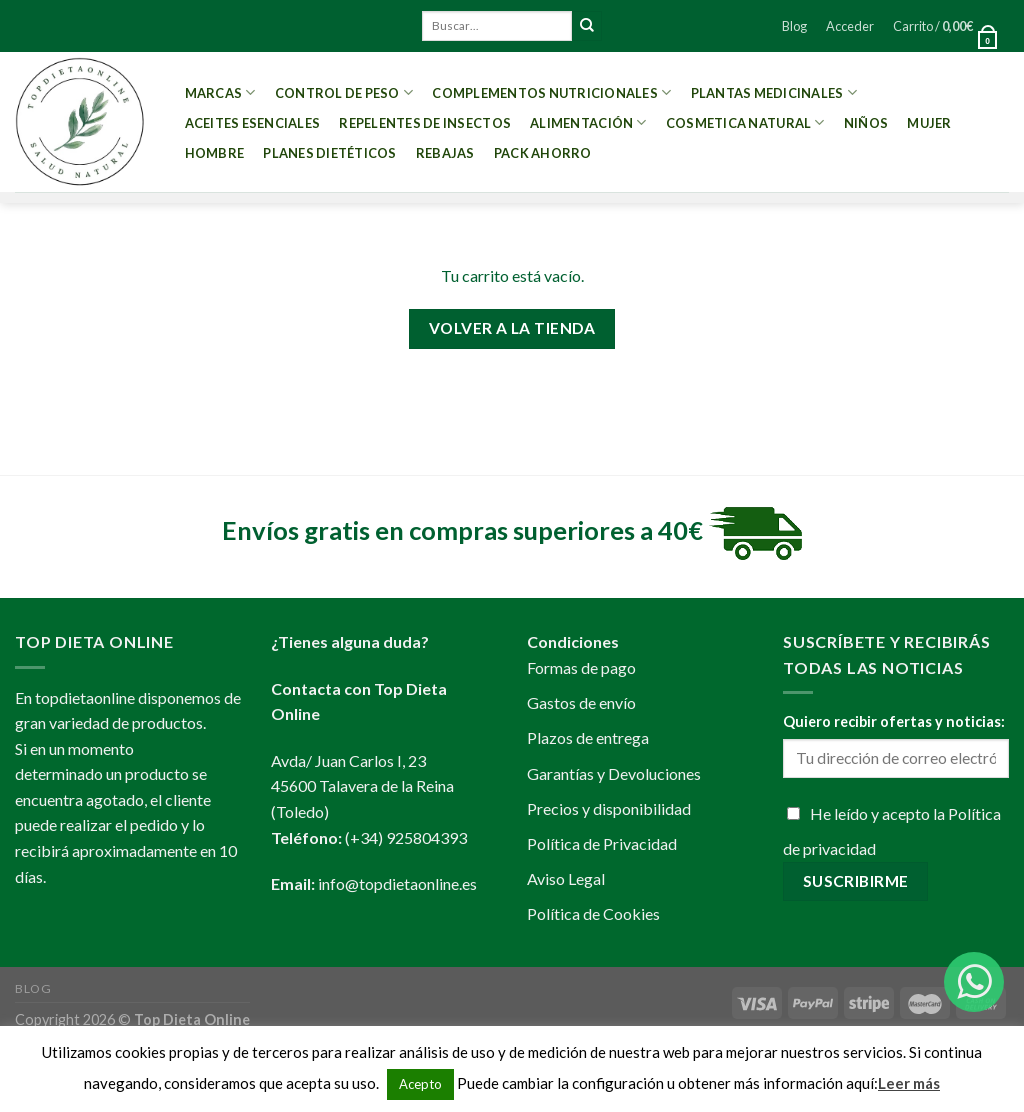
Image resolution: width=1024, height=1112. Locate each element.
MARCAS (220, 92)
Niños (866, 123)
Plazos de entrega (588, 737)
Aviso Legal (566, 878)
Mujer (929, 123)
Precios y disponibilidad (609, 808)
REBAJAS (445, 153)
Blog (794, 26)
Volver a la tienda (512, 328)
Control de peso (344, 92)
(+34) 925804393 (406, 837)
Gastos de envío (581, 702)
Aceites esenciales (253, 123)
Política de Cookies (593, 913)
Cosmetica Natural (745, 122)
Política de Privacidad (602, 843)
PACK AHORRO (543, 153)
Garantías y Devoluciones (614, 773)
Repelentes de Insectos (425, 123)
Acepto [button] (420, 1084)
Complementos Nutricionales (551, 92)
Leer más (909, 1083)
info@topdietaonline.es (397, 883)
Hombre (215, 153)
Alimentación (588, 122)
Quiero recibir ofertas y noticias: (894, 721)
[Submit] (587, 26)
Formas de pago (581, 667)
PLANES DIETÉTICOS (329, 153)
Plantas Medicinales (774, 92)
